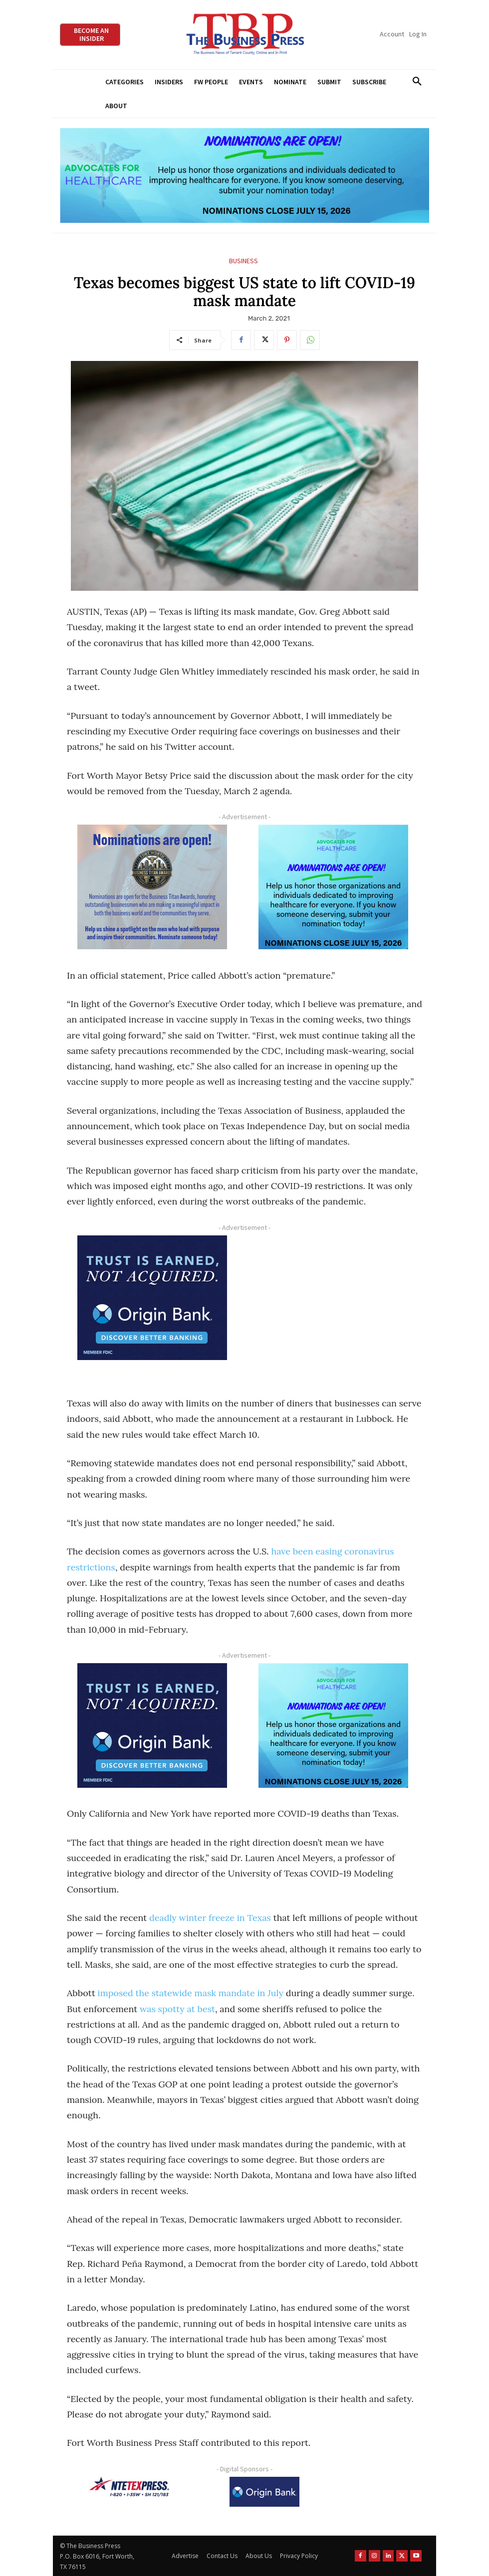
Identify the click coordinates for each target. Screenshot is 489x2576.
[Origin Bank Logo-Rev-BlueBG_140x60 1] (264, 2492)
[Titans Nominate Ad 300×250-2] (152, 887)
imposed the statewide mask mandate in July (190, 1993)
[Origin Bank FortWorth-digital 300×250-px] (152, 1297)
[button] (417, 82)
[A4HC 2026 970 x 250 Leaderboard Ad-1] (244, 175)
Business (243, 261)
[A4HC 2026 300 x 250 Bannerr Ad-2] (333, 887)
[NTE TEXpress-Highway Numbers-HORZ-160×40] (129, 2487)
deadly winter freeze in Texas (210, 1917)
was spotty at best (177, 2009)
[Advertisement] (333, 1306)
